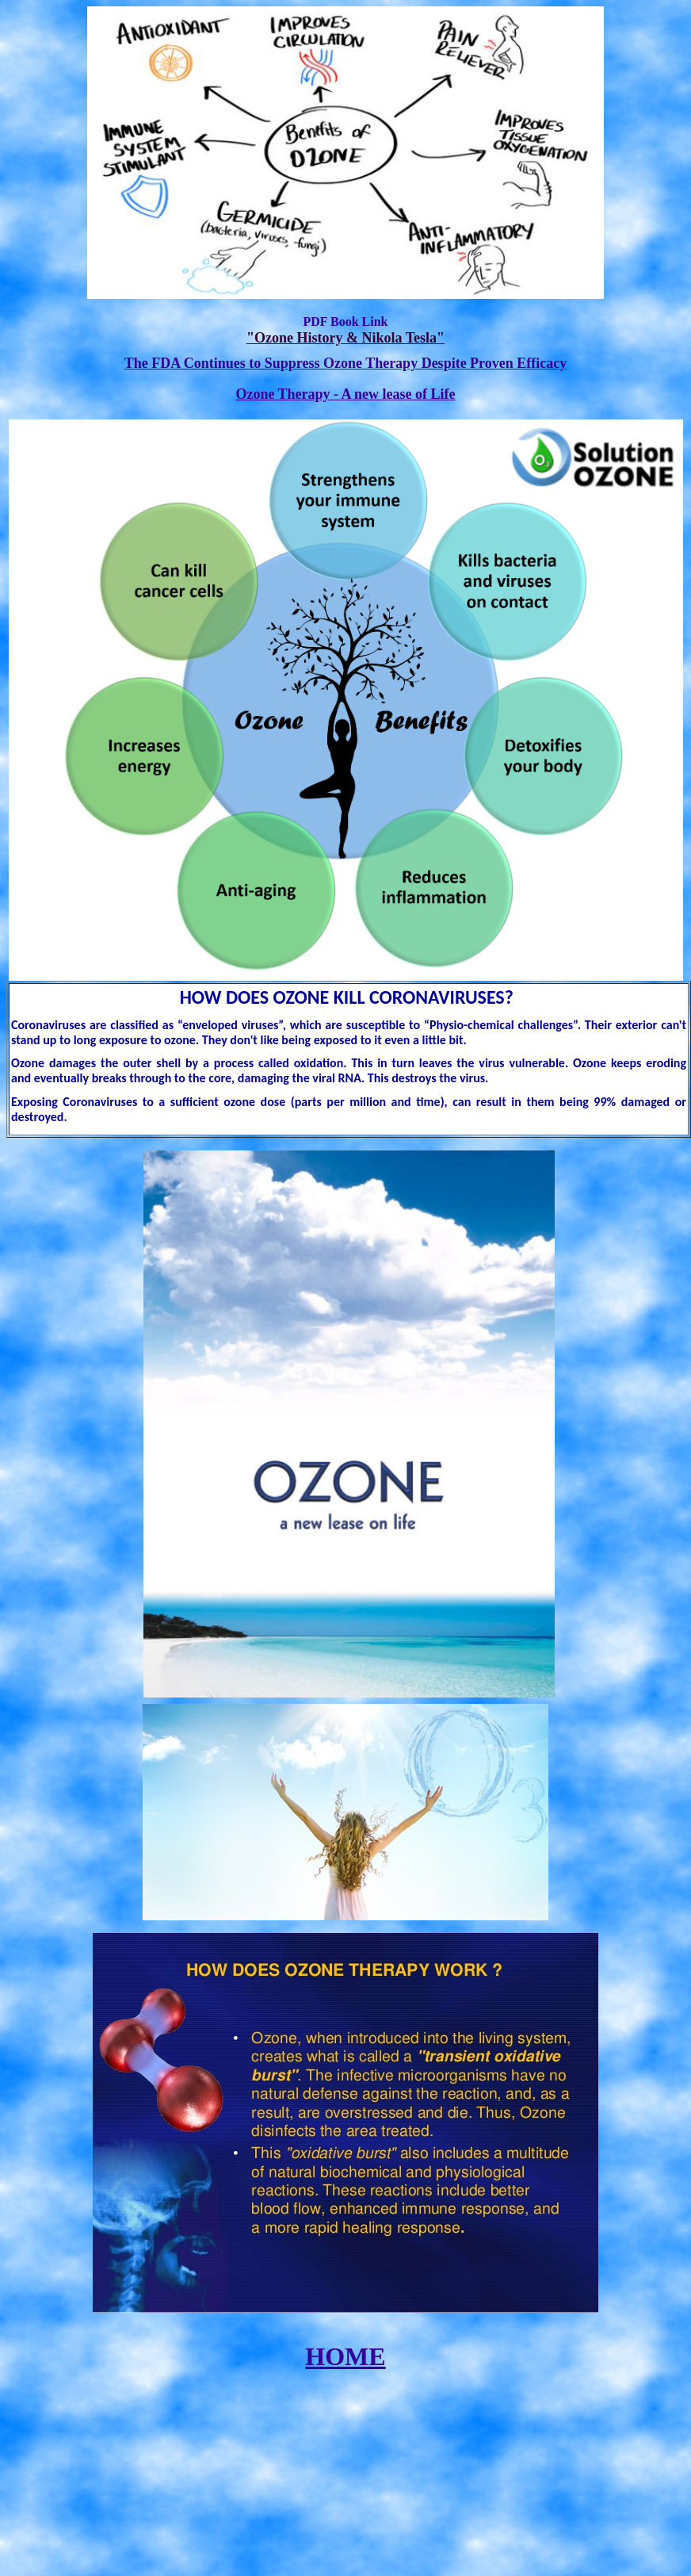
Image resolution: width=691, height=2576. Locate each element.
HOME (345, 2356)
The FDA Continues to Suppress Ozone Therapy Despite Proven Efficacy (345, 363)
